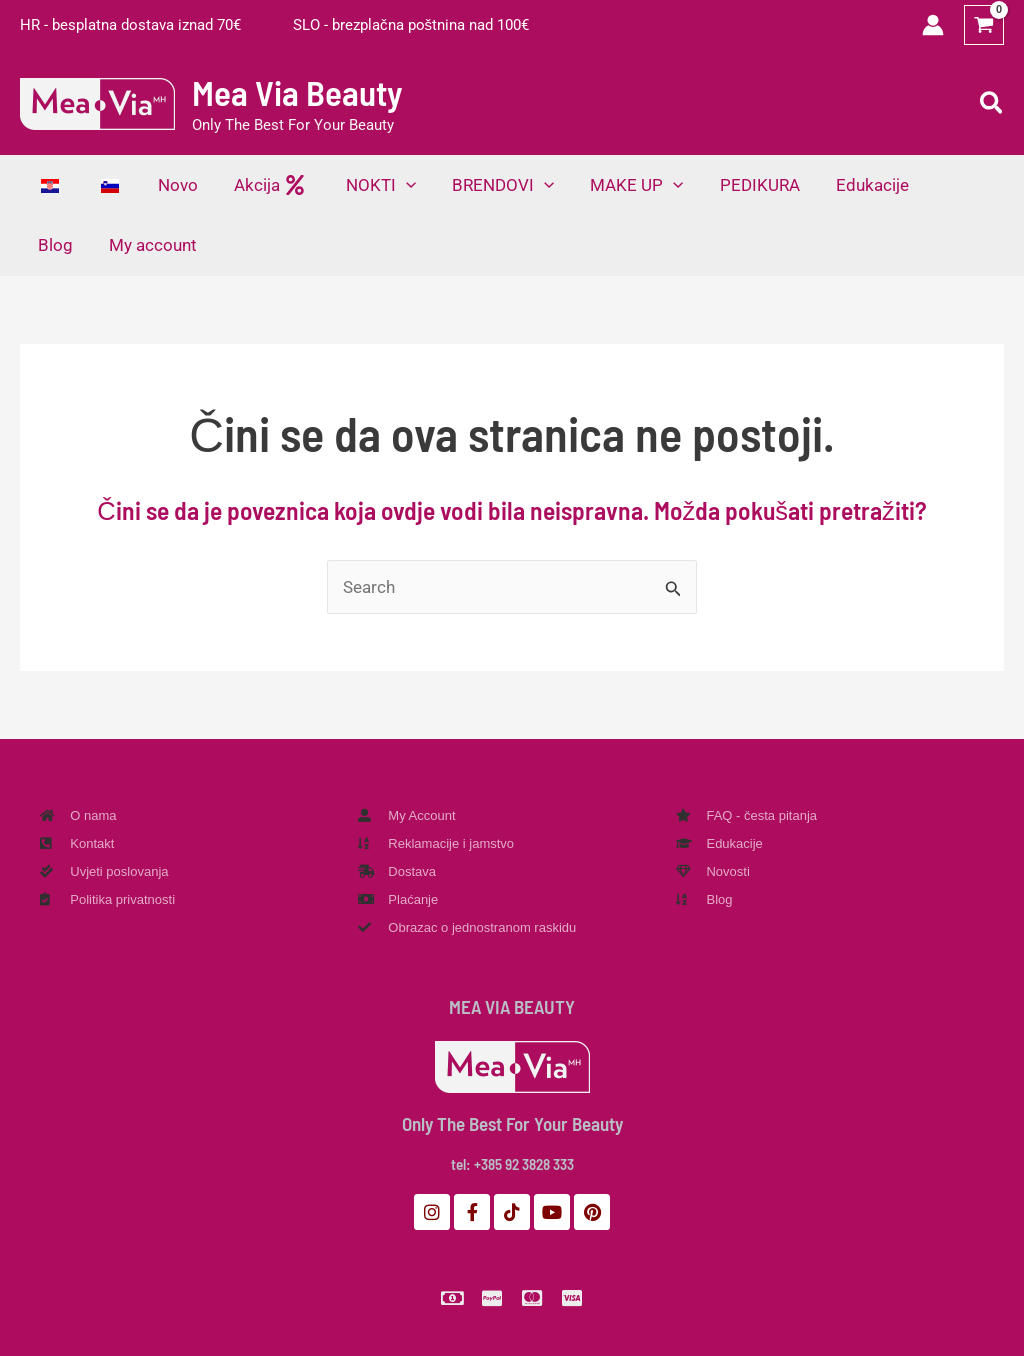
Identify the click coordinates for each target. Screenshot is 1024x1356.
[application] (397, 185)
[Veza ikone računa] (933, 25)
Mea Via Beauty (297, 92)
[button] (992, 104)
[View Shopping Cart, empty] (984, 25)
